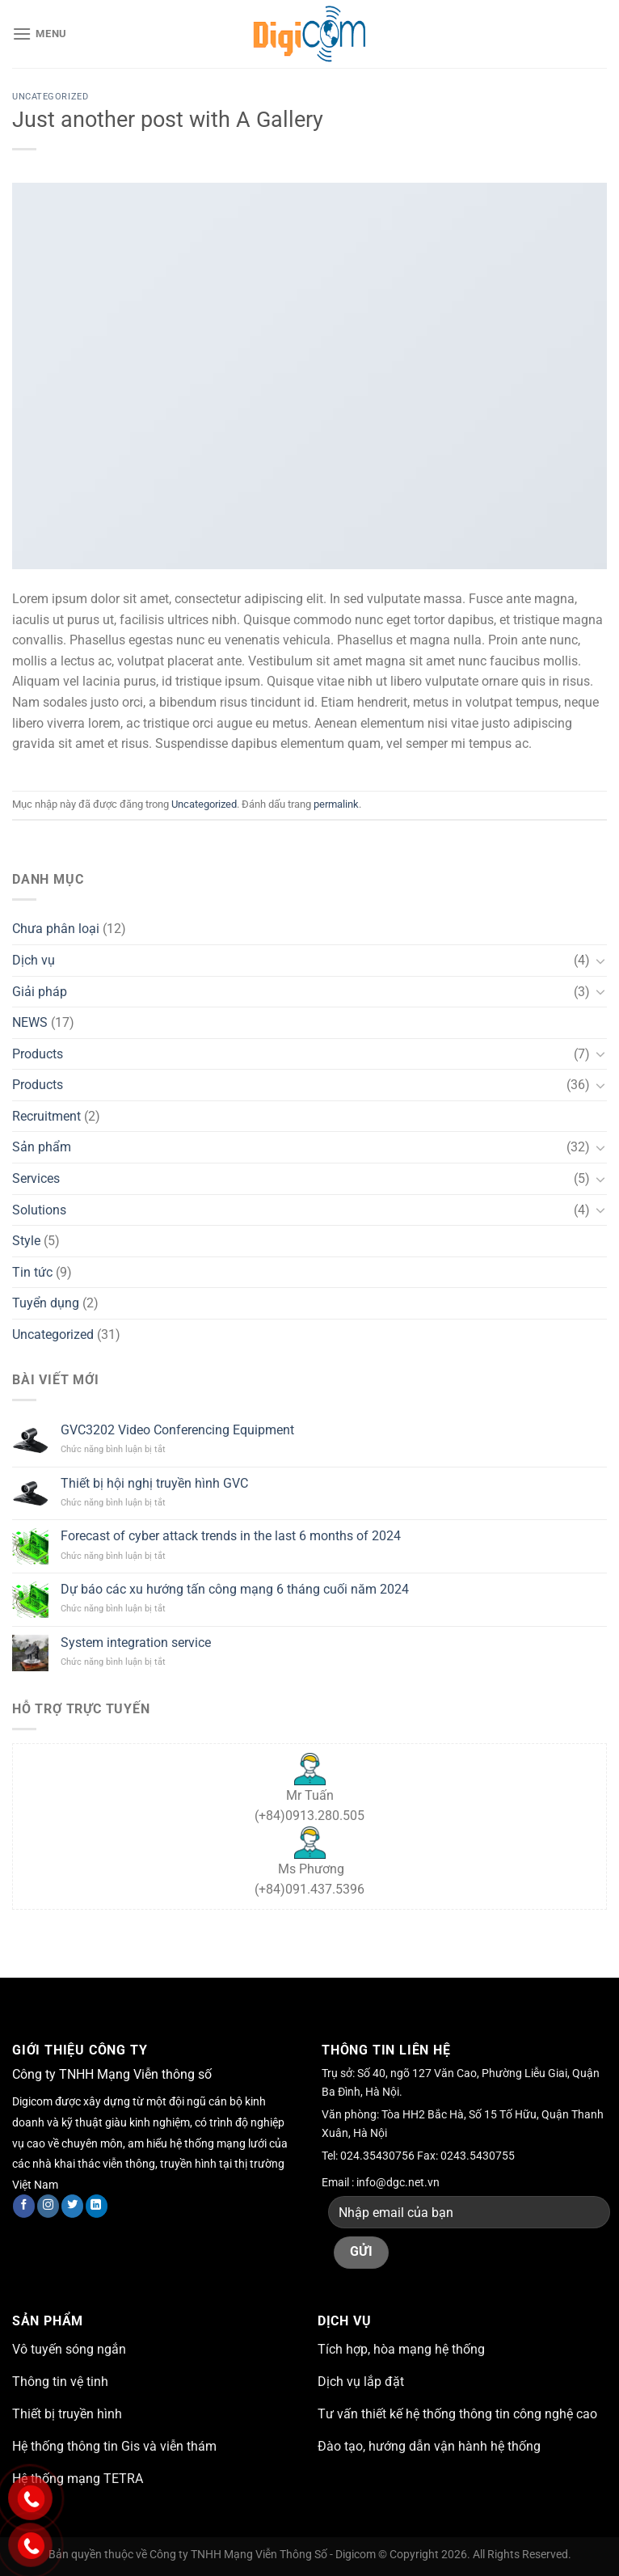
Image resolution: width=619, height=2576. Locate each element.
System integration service (136, 1642)
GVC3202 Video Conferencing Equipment (177, 1430)
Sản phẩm (41, 1147)
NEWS (30, 1022)
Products (37, 1054)
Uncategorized (50, 96)
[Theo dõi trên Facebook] (24, 2205)
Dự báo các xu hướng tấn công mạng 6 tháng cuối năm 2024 (235, 1589)
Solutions (39, 1210)
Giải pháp (39, 991)
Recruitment (46, 1116)
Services (36, 1178)
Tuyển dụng (45, 1303)
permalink (336, 804)
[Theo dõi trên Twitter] (72, 2205)
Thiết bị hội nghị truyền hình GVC (154, 1483)
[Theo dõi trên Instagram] (48, 2205)
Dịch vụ (33, 960)
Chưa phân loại (55, 928)
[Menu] (39, 33)
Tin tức (32, 1272)
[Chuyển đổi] (600, 960)
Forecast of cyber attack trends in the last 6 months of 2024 (231, 1535)
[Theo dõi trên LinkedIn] (96, 2205)
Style (26, 1240)
